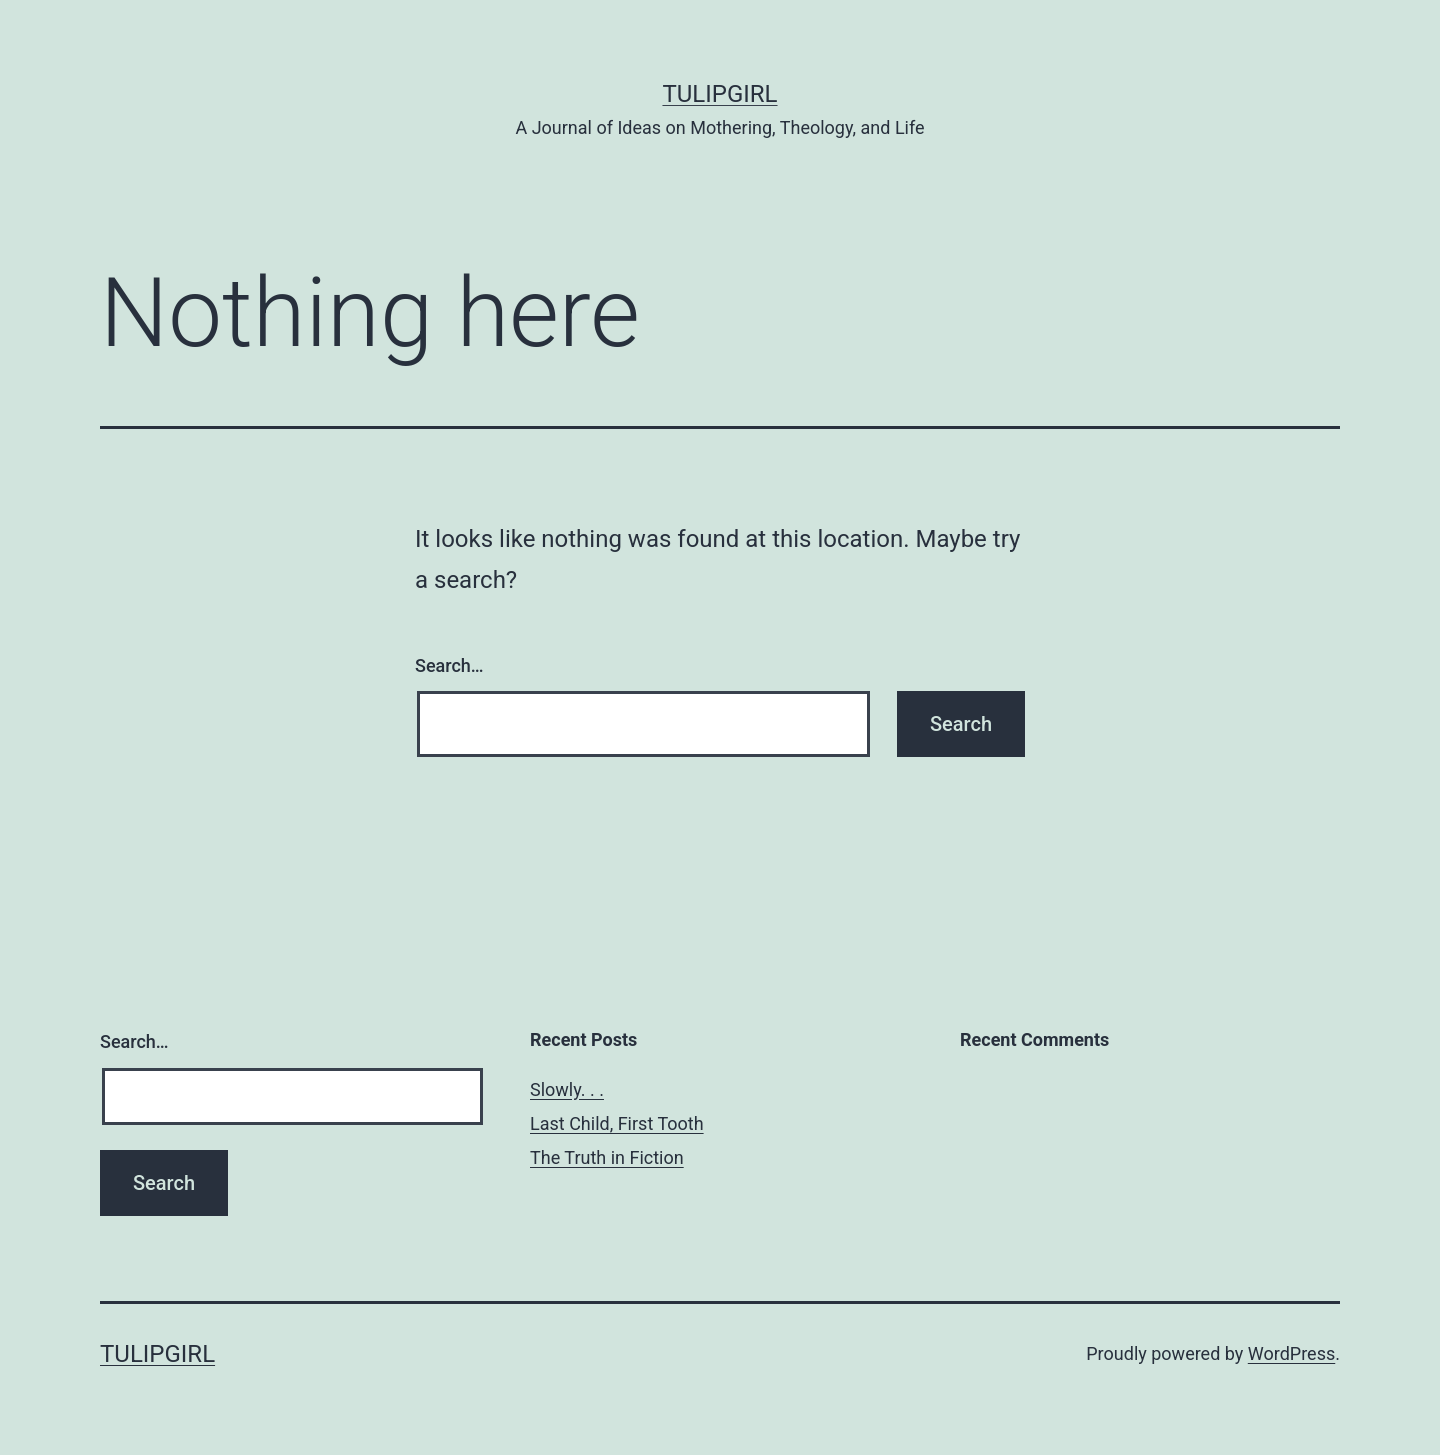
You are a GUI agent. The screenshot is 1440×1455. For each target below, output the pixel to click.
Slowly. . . (567, 1089)
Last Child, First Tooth (617, 1123)
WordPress (1291, 1353)
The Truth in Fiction (607, 1157)
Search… (449, 665)
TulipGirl (719, 94)
